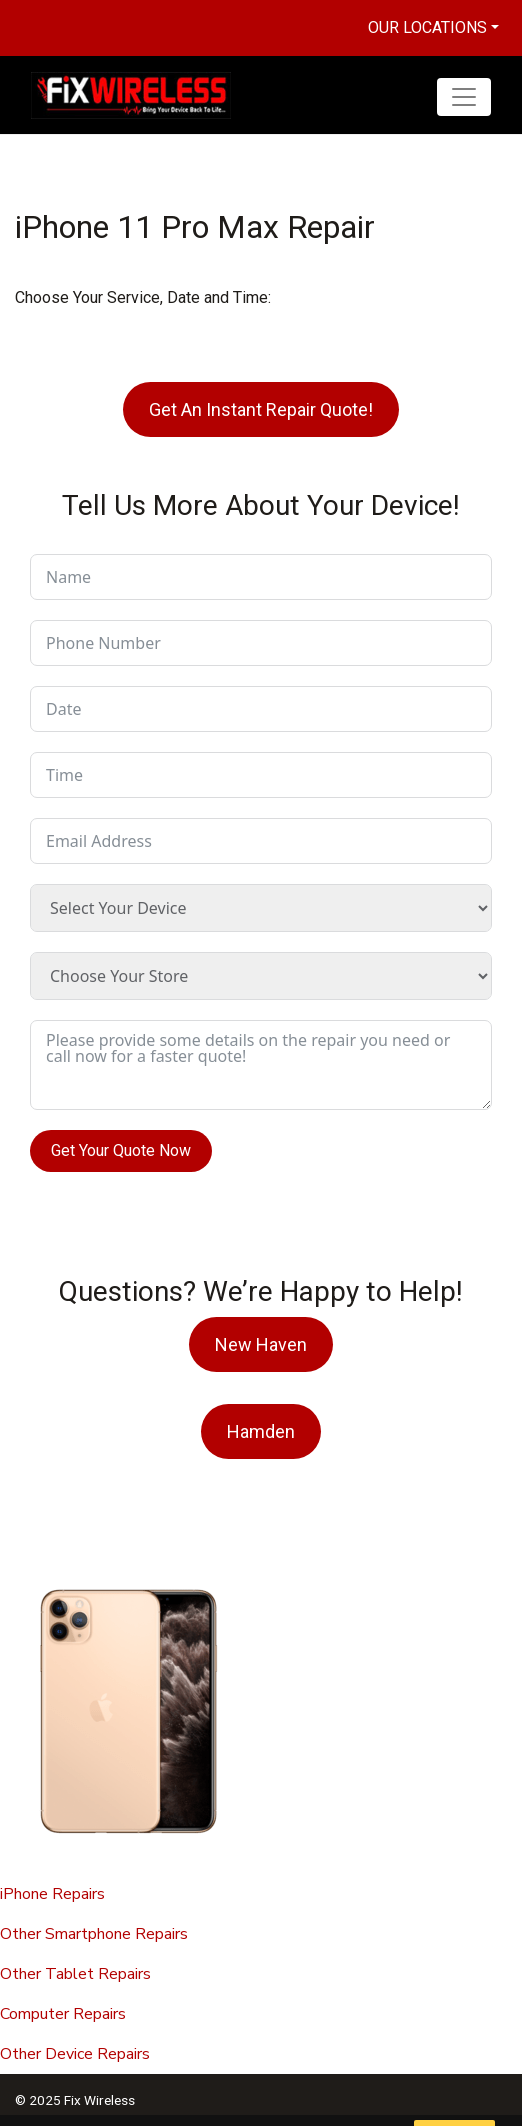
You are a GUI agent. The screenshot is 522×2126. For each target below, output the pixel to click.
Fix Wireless (99, 2100)
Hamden (261, 1431)
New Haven (261, 1344)
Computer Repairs (63, 2014)
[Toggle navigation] (464, 97)
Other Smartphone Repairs (94, 1934)
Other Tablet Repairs (75, 1974)
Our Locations (427, 27)
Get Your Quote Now (121, 1150)
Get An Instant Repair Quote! (261, 409)
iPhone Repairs (52, 1894)
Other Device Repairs (75, 2054)
